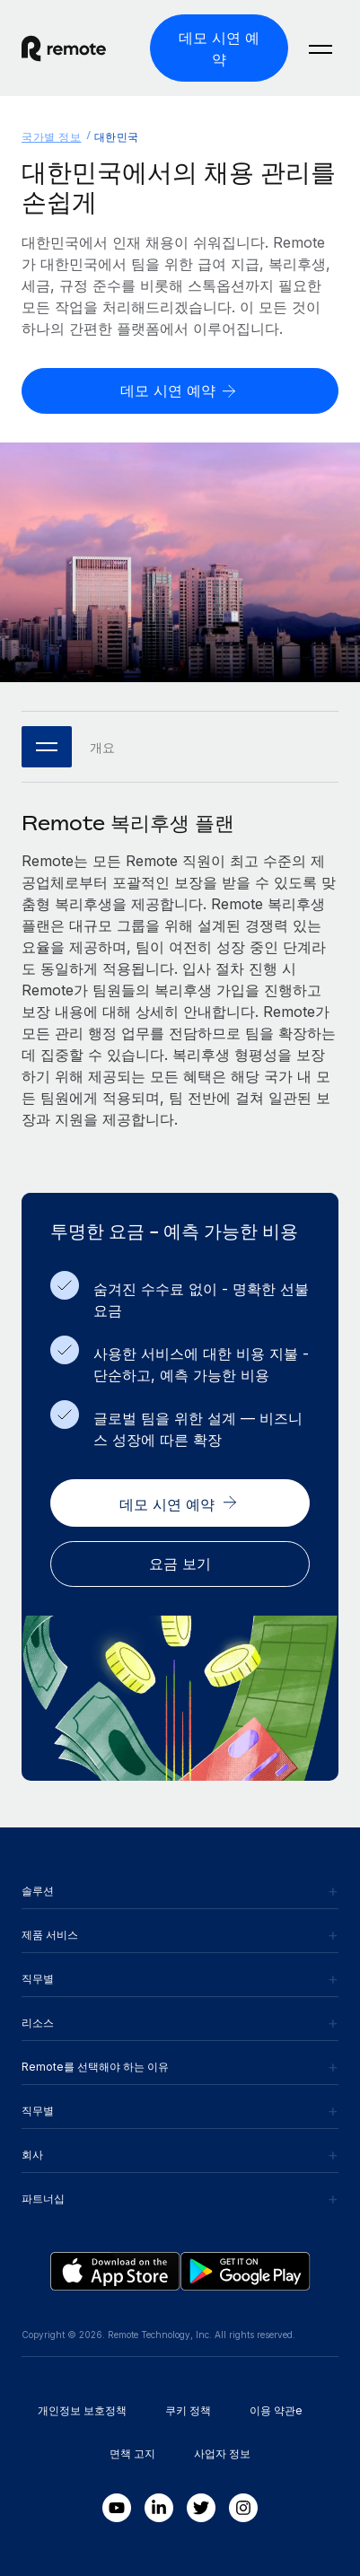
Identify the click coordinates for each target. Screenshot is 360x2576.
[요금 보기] (180, 1564)
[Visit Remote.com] (79, 48)
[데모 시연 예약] (219, 48)
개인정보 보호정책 (82, 2410)
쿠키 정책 (188, 2410)
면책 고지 (132, 2453)
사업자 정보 (222, 2453)
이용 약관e (276, 2410)
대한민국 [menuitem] (116, 137)
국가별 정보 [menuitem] (52, 137)
